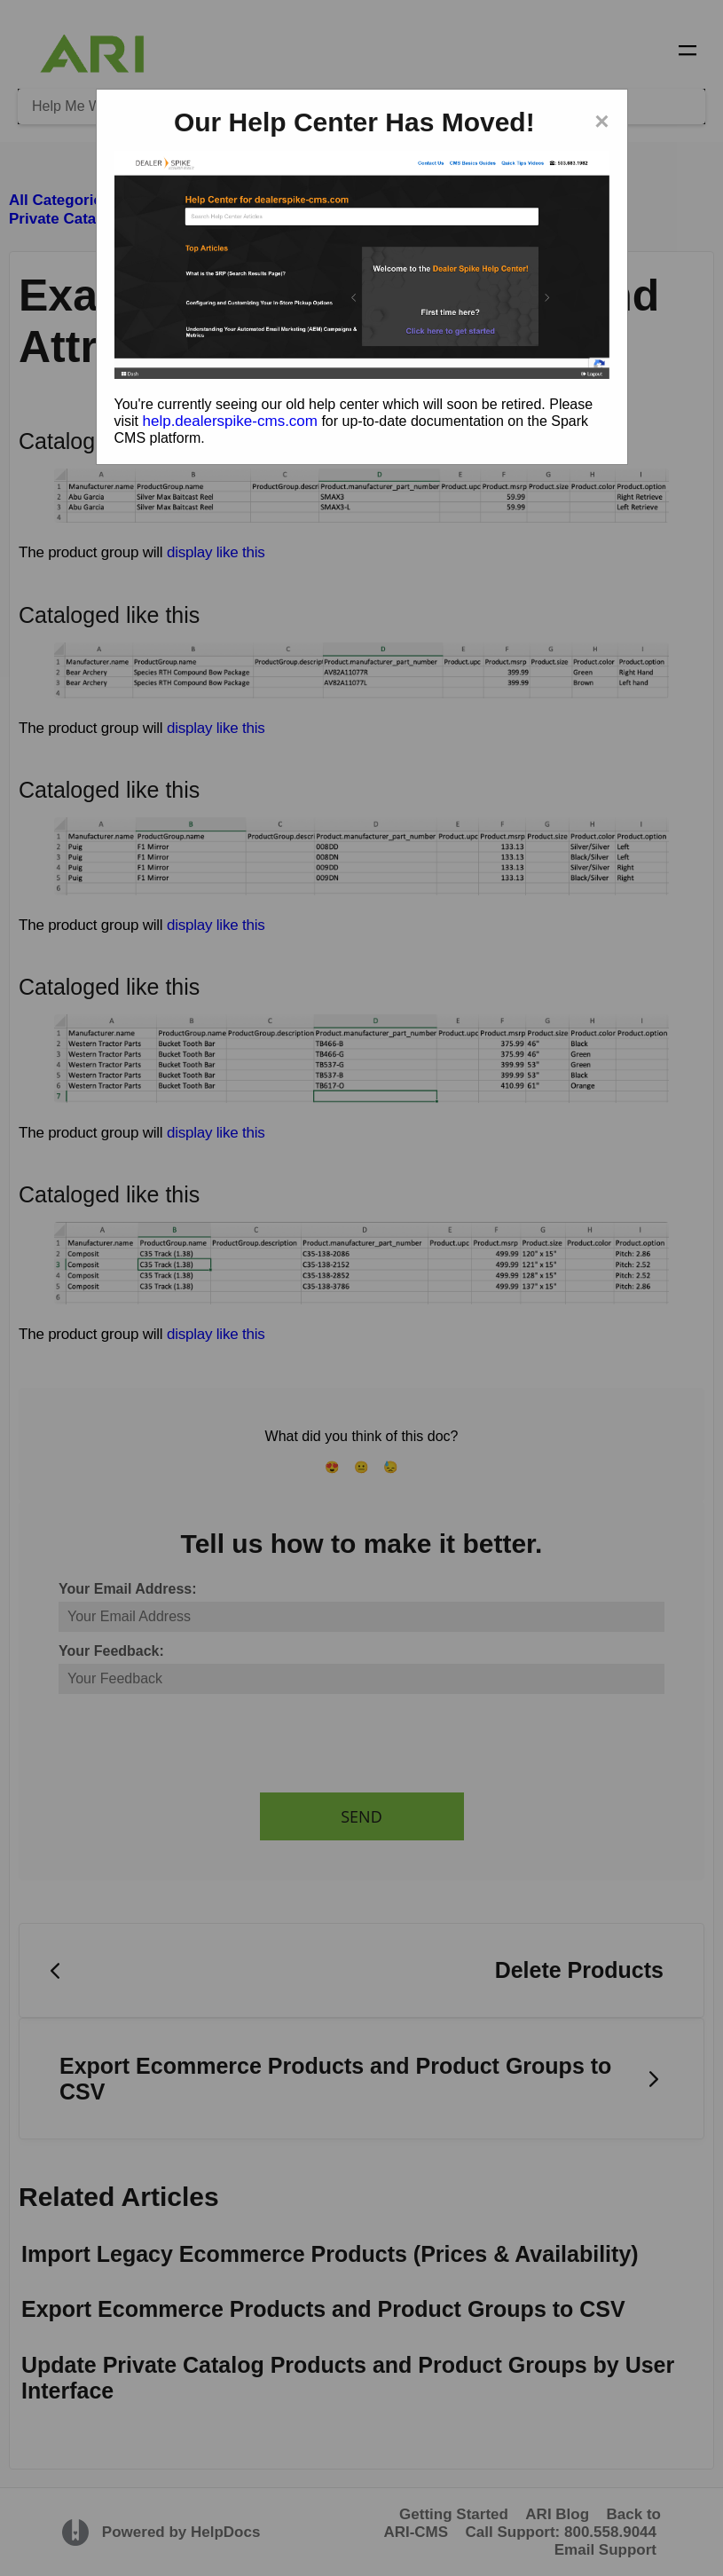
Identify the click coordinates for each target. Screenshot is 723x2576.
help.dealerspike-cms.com (230, 421)
